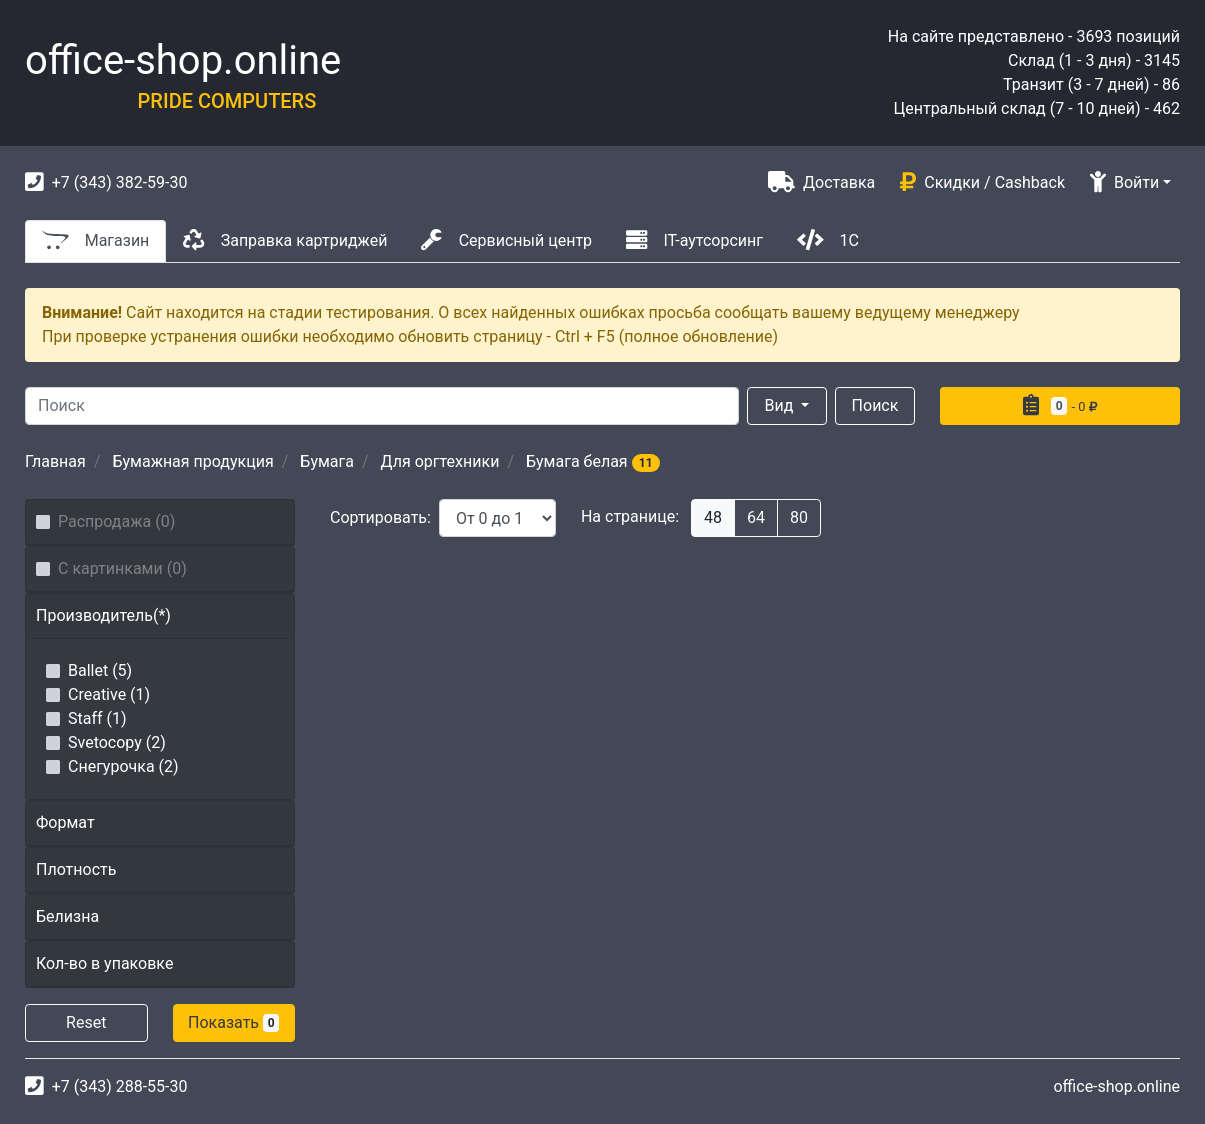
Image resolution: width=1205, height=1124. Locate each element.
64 (756, 517)
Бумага (327, 461)
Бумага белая (593, 461)
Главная (55, 461)
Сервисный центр (506, 239)
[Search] (382, 406)
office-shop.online (183, 60)
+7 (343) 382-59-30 (106, 181)
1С (828, 239)
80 (799, 517)
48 (713, 517)
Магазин (95, 239)
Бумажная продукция (192, 461)
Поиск (875, 405)
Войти (1124, 182)
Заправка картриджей (285, 239)
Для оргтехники (440, 461)
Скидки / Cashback (982, 181)
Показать (233, 1022)
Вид (781, 405)
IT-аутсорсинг (694, 239)
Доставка (821, 181)
